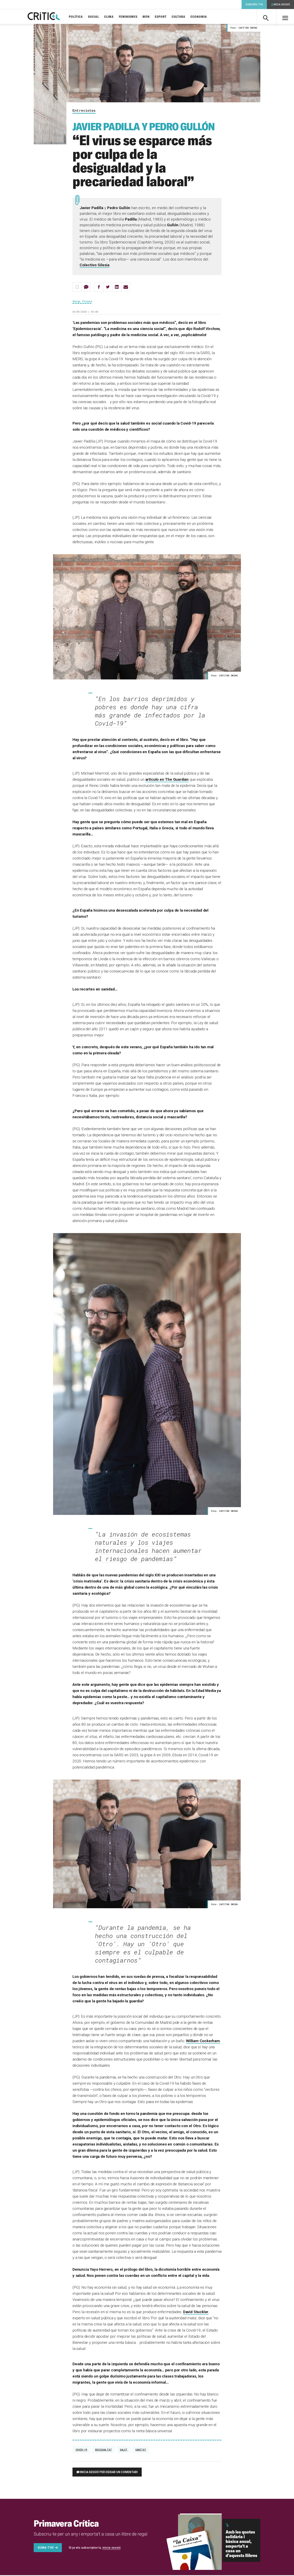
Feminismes (131, 17)
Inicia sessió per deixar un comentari (109, 2473)
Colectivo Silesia (94, 265)
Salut (123, 2450)
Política (79, 17)
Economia (202, 17)
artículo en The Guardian (167, 780)
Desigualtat (103, 2450)
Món (149, 17)
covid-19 (81, 2450)
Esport (164, 17)
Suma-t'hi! (46, 2548)
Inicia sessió (282, 4)
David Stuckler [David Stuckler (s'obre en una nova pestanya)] (195, 2312)
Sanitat (140, 2450)
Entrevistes (84, 111)
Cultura (181, 17)
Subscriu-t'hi (254, 4)
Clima (112, 17)
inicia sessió (111, 2548)
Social (96, 17)
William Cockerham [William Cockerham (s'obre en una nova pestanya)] (203, 2041)
